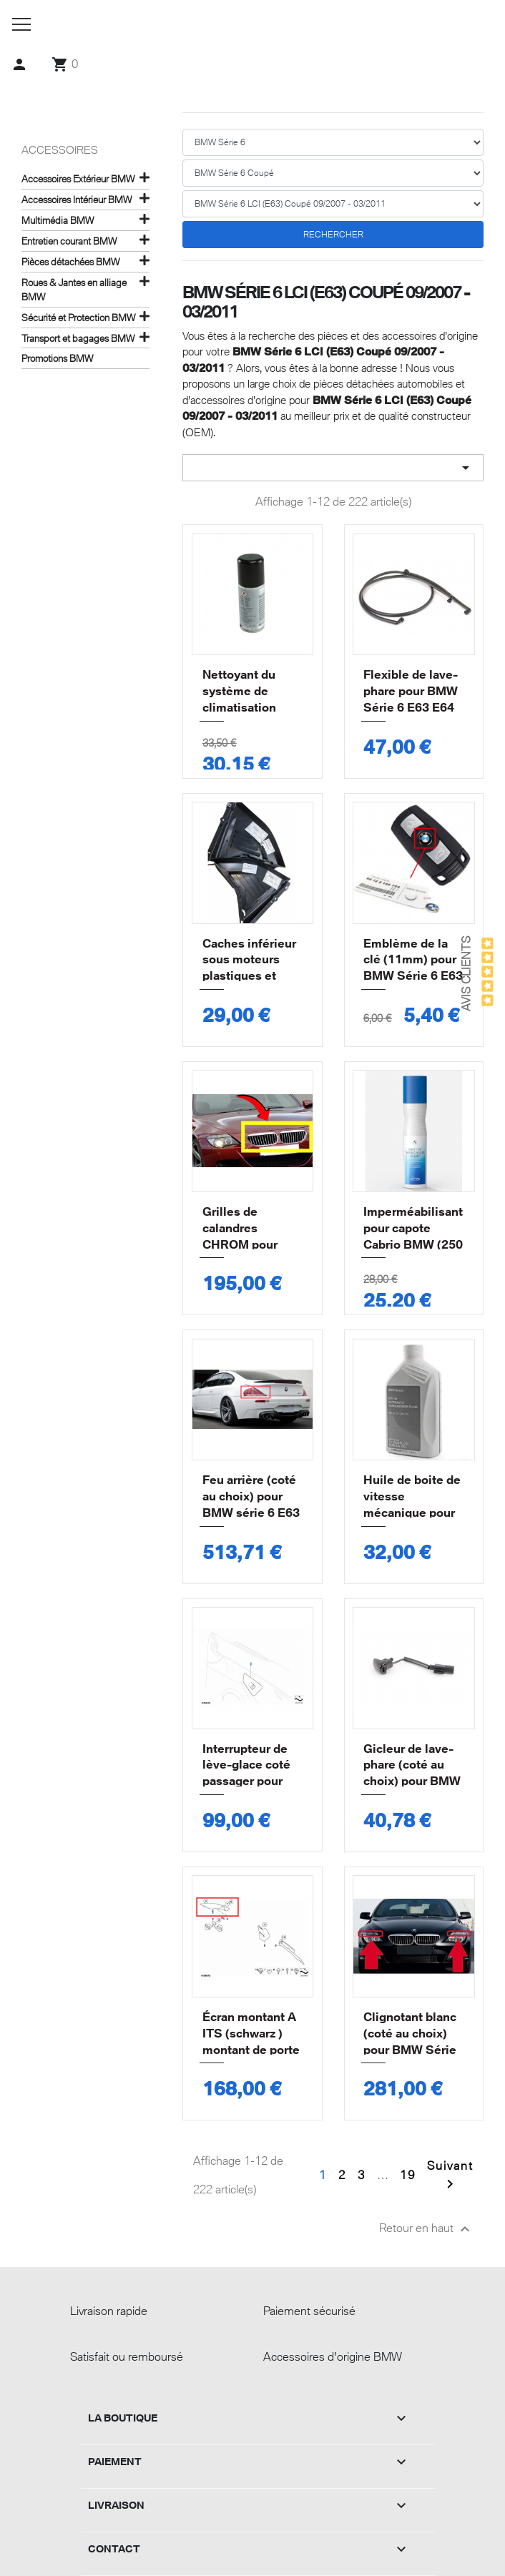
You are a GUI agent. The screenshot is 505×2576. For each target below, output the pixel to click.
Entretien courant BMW (69, 241)
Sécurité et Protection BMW (78, 317)
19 (408, 2175)
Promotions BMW (57, 358)
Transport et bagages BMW (77, 338)
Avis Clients (466, 973)
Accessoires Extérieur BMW (77, 179)
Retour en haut (426, 2229)
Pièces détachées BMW (70, 261)
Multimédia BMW (57, 220)
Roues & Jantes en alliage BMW (74, 290)
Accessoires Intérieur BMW (76, 199)
